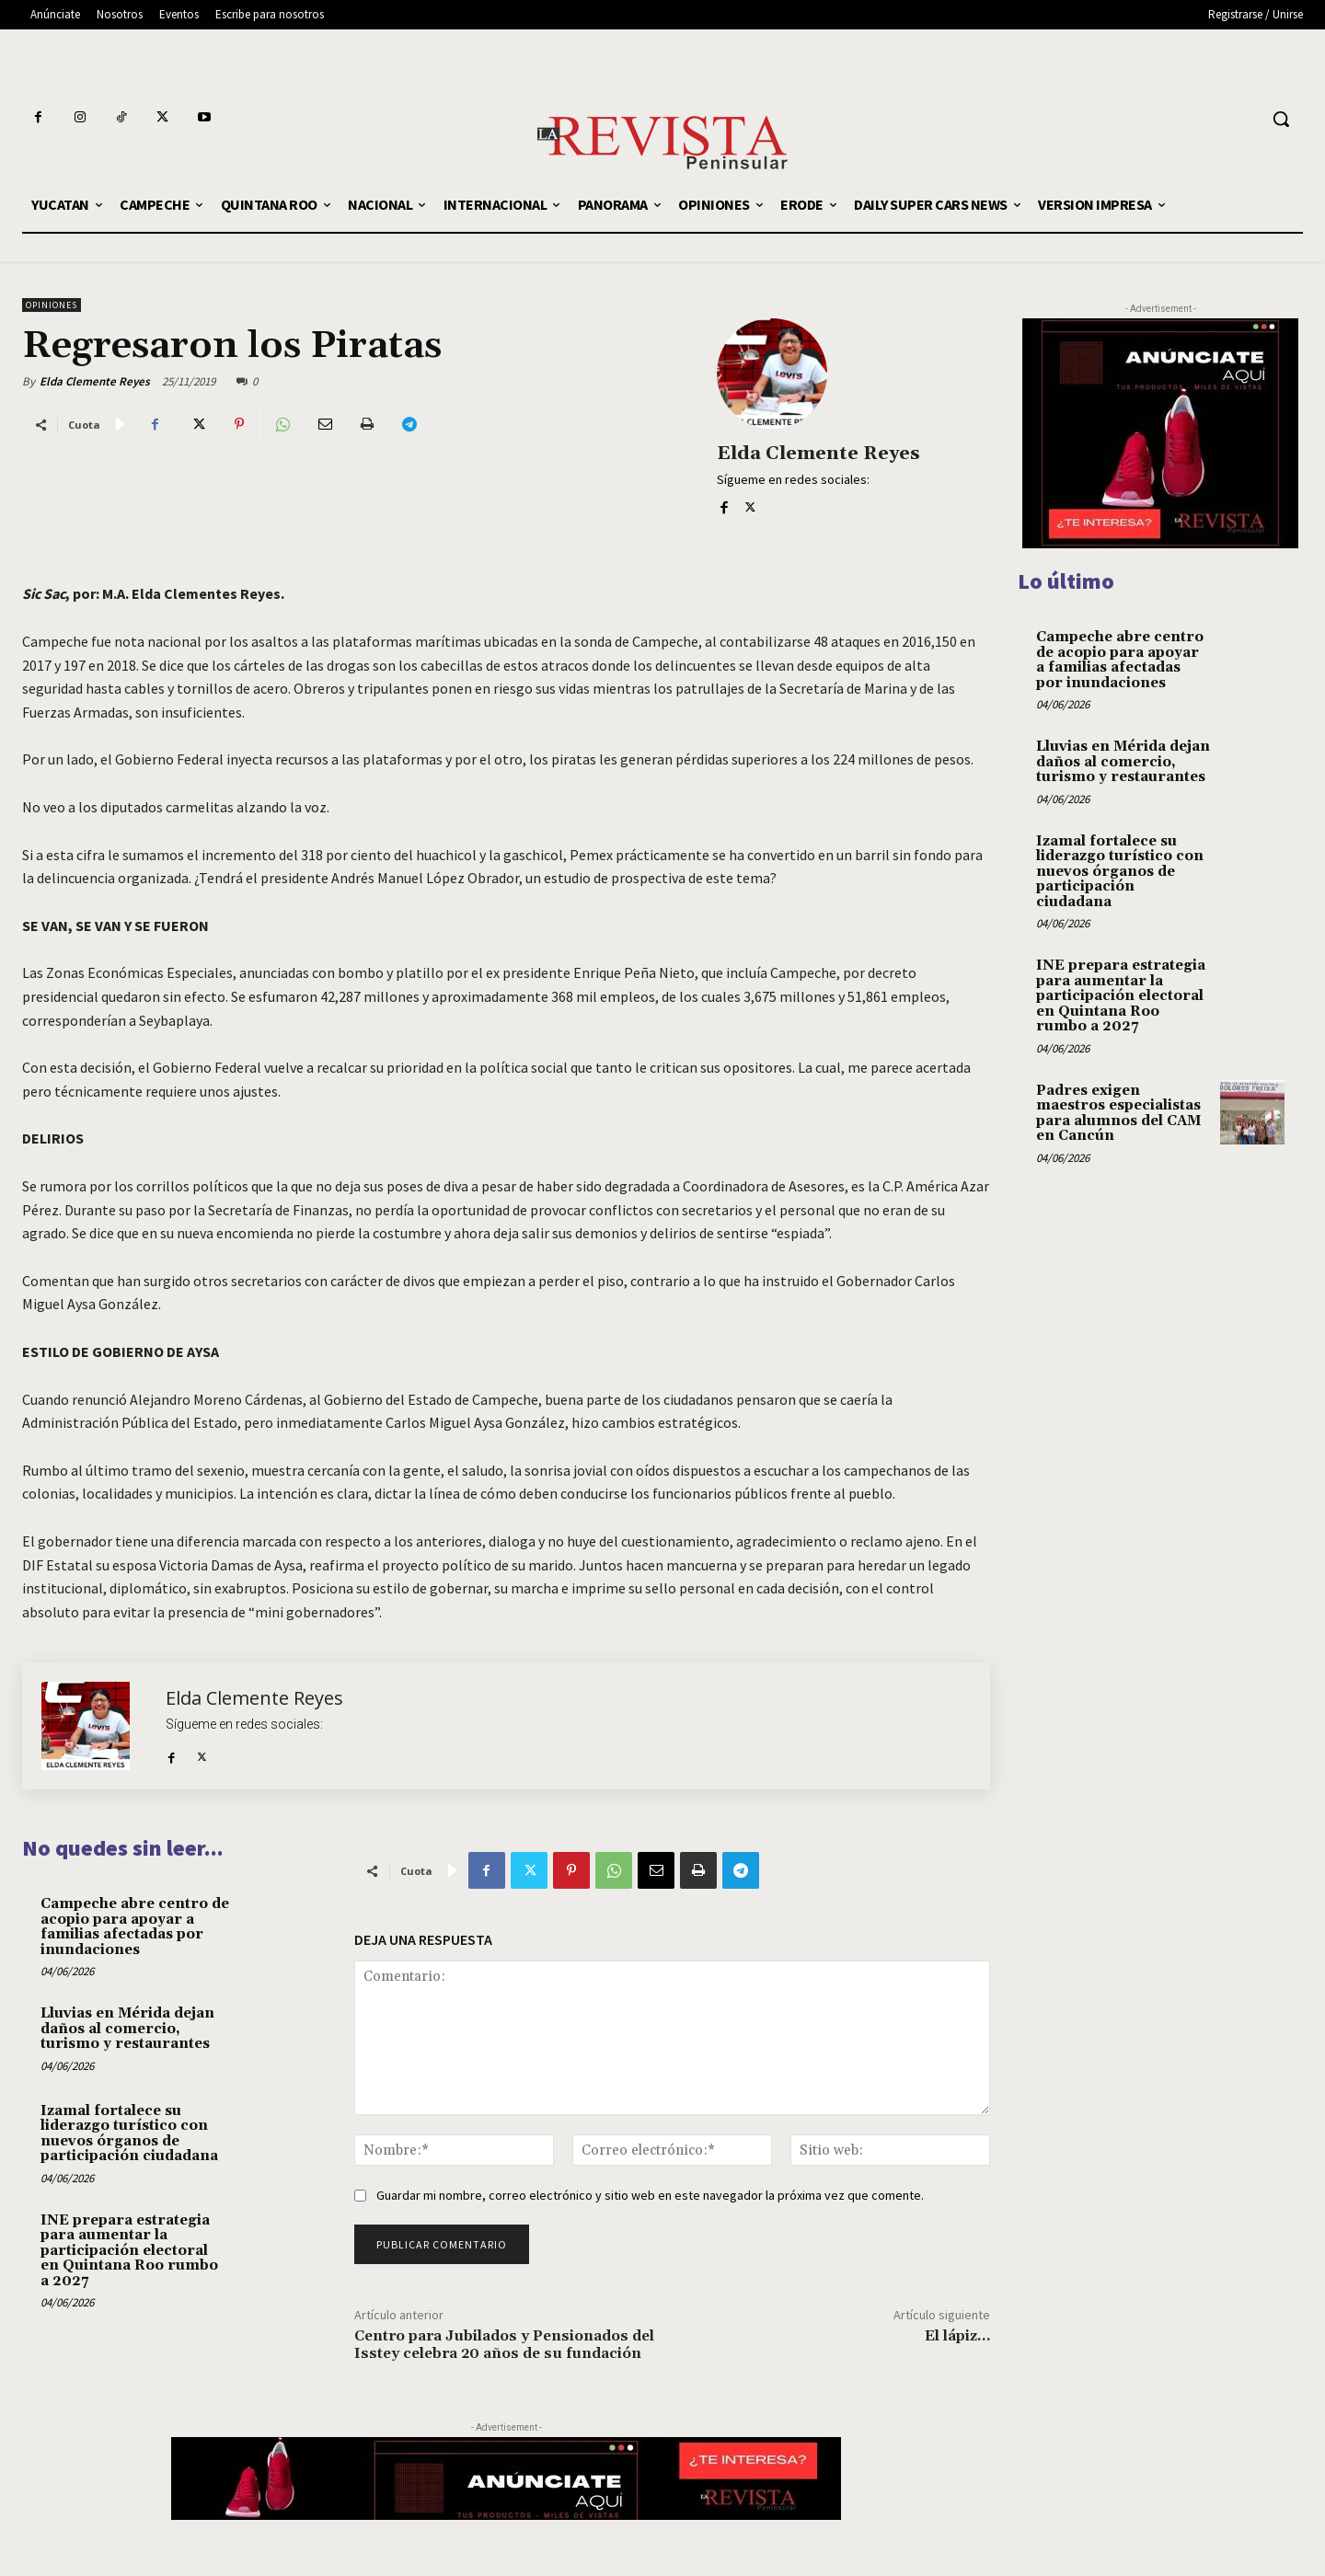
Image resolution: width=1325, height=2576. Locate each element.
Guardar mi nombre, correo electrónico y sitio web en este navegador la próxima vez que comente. (650, 2195)
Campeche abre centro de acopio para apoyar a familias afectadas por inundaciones (134, 1927)
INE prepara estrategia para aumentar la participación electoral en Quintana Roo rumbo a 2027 (129, 2251)
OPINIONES (51, 305)
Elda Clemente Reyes (95, 381)
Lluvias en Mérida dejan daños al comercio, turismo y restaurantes (127, 2029)
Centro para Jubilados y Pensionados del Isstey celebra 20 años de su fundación (504, 2345)
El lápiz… (957, 2336)
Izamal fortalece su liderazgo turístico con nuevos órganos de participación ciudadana (129, 2134)
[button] (1281, 119)
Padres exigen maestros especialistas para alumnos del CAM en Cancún (1118, 1113)
